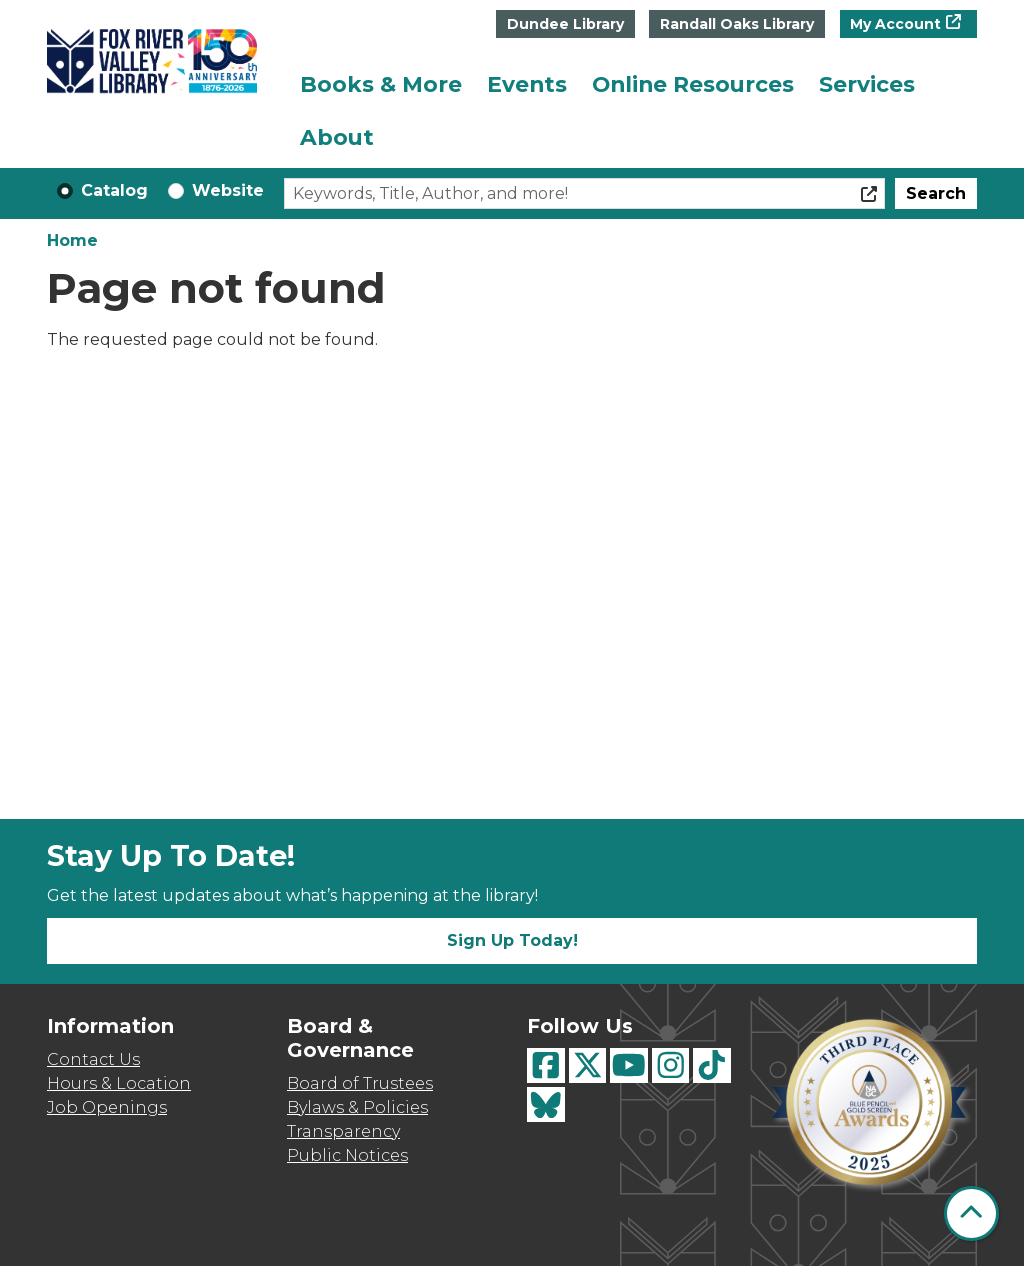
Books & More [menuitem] (381, 84)
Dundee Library (565, 24)
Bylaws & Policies (357, 1107)
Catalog (114, 190)
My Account (895, 24)
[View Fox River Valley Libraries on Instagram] (671, 1065)
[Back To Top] (971, 1213)
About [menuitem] (337, 137)
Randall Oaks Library (737, 24)
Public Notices (347, 1155)
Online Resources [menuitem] (693, 84)
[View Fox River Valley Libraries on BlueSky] (546, 1104)
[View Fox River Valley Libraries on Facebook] (546, 1065)
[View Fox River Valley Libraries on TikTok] (712, 1065)
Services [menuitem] (867, 84)
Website (228, 190)
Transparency (343, 1131)
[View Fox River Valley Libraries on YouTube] (629, 1065)
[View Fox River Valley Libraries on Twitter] (588, 1065)
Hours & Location (119, 1083)
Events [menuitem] (527, 84)
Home (72, 240)
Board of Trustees (360, 1083)
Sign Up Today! (512, 940)
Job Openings (107, 1107)
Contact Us (93, 1059)
